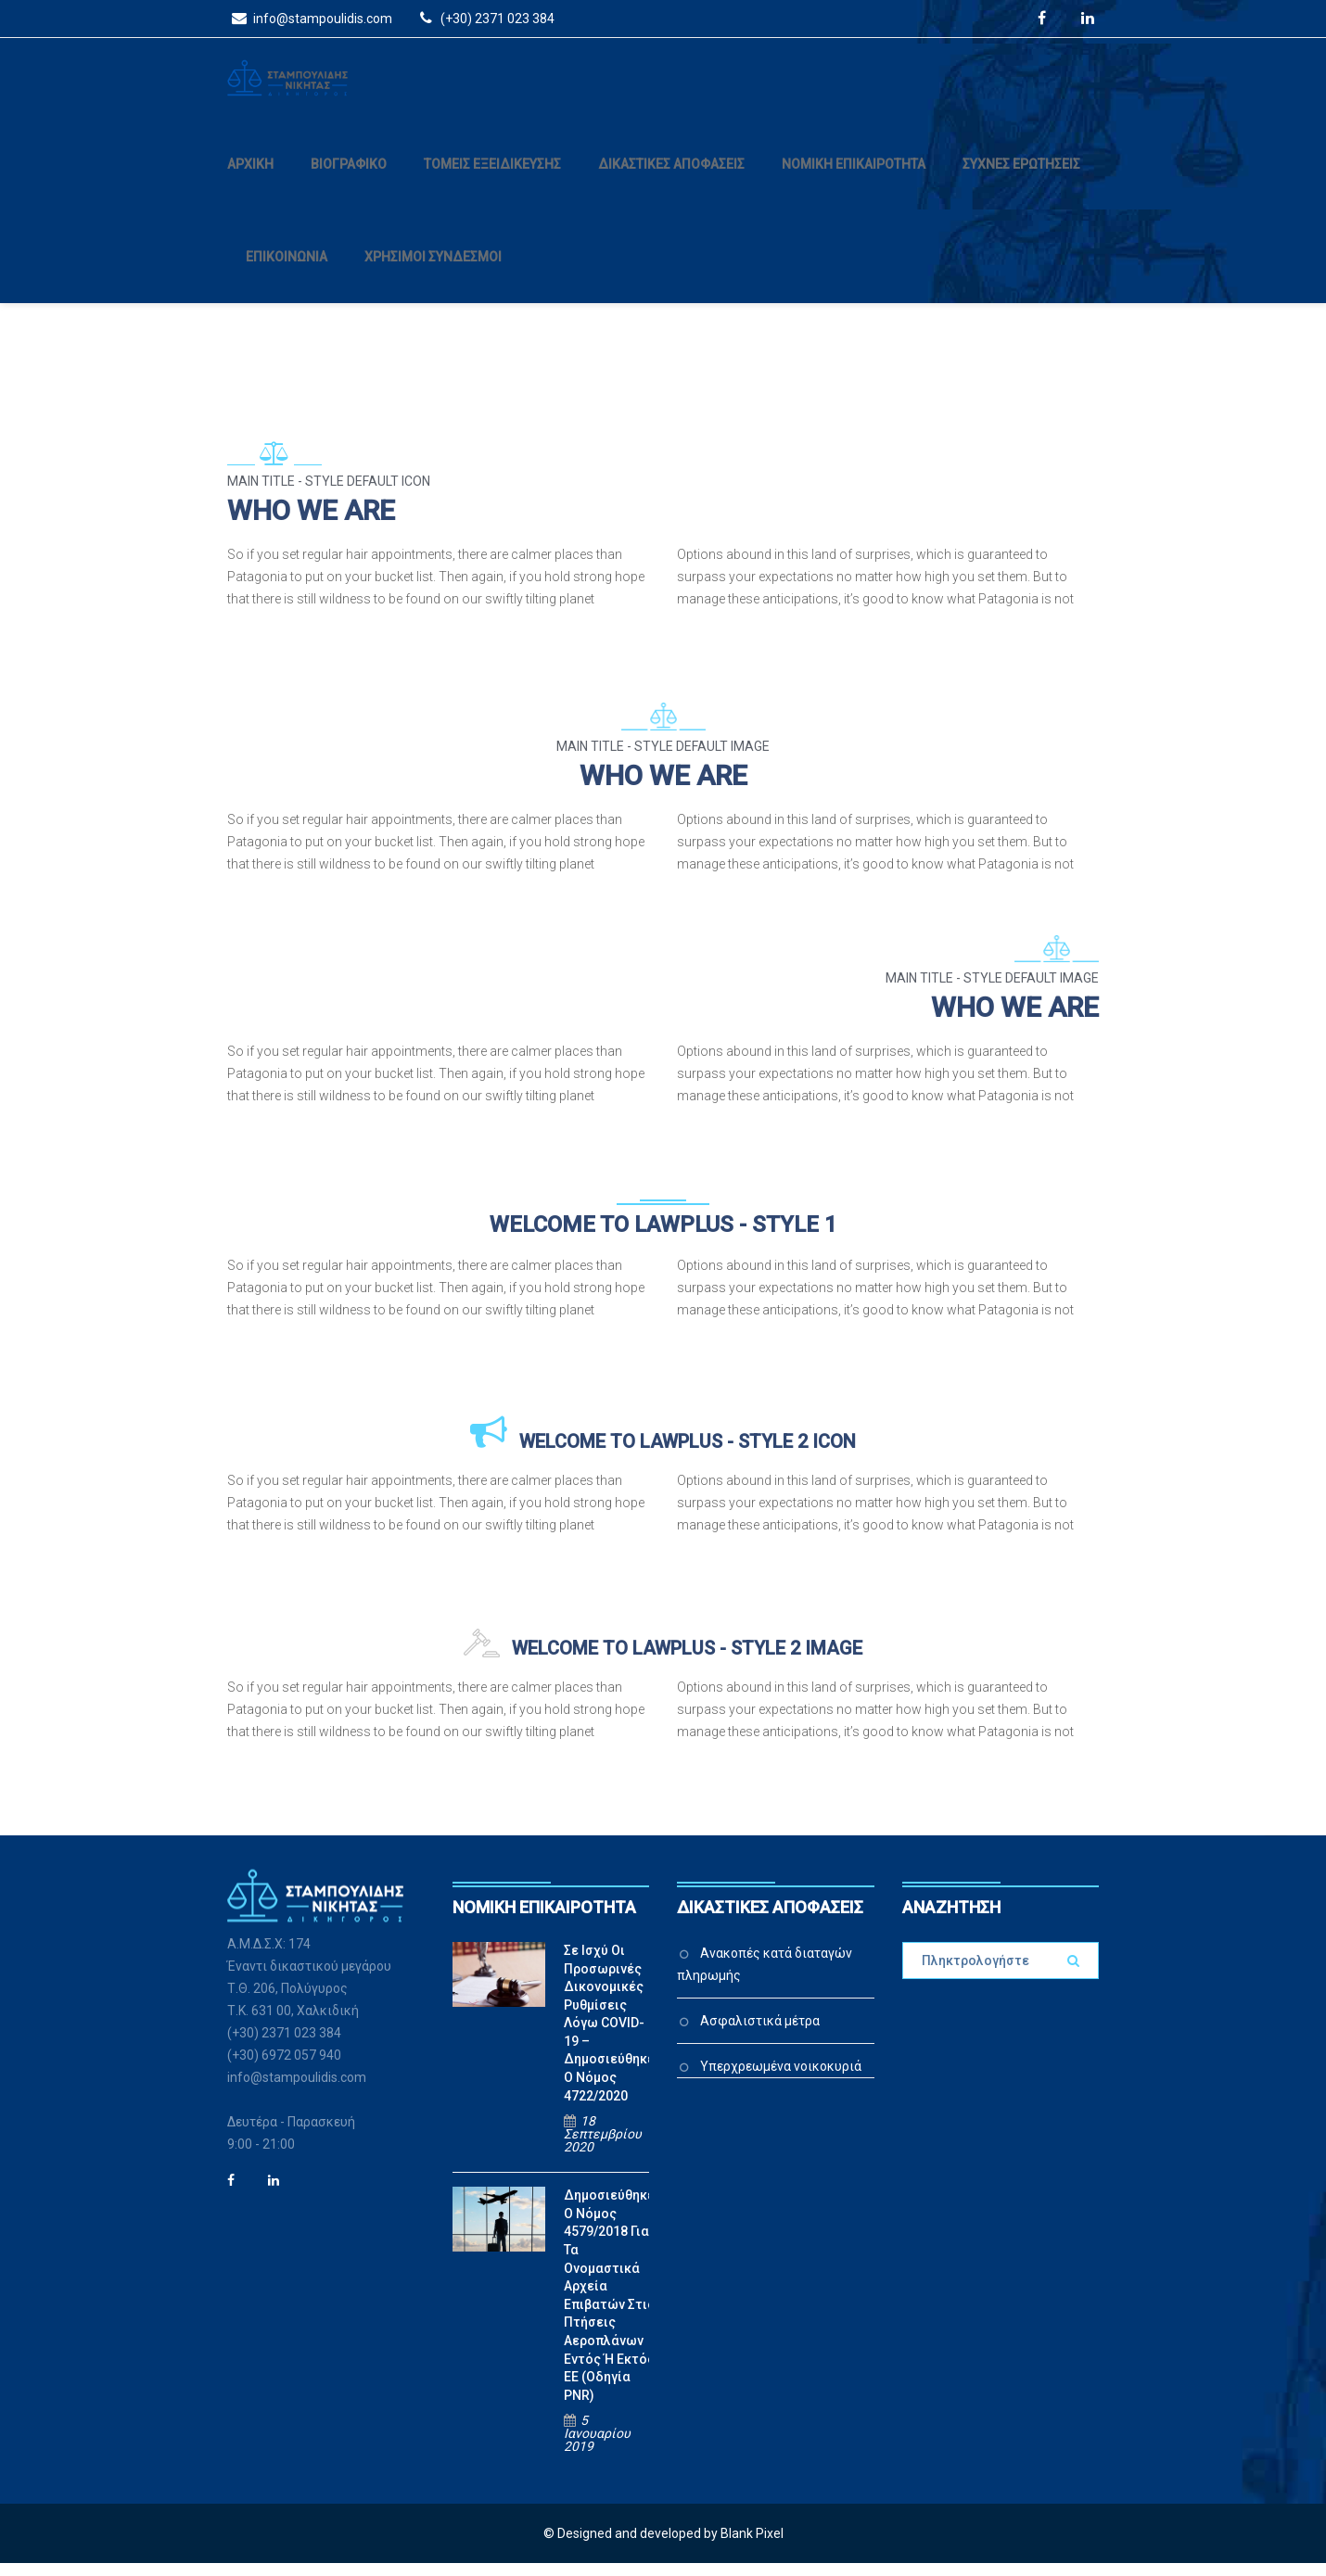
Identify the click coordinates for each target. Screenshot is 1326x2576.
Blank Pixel (752, 2546)
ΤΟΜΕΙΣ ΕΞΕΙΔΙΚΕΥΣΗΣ (492, 177)
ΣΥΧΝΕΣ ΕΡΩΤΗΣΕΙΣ (1021, 177)
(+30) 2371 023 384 (484, 17)
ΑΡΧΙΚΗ (250, 177)
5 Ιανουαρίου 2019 (597, 2446)
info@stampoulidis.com (309, 17)
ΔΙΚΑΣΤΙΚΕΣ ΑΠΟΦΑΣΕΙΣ (671, 177)
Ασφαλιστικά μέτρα (760, 2033)
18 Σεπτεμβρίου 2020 (603, 2146)
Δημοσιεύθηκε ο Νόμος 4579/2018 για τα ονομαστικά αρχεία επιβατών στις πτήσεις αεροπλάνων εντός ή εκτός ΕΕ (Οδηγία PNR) (609, 2308)
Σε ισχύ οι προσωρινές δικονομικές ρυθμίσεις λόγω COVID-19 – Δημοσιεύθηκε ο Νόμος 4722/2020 (609, 2036)
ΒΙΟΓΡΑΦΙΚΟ (349, 177)
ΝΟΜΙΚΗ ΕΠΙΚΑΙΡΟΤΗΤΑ (853, 177)
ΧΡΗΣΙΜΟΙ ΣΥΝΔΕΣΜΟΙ (433, 269)
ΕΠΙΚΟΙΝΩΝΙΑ (286, 269)
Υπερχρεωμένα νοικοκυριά (780, 2079)
